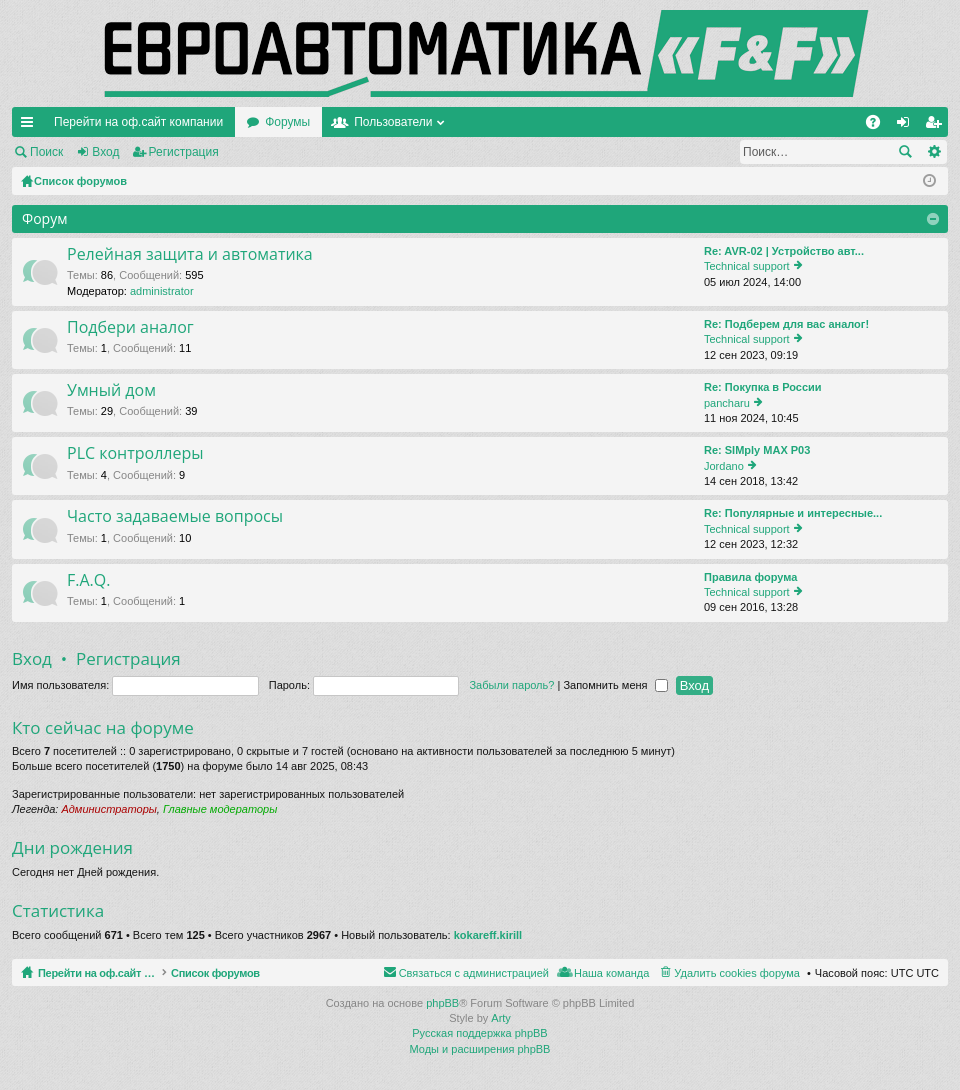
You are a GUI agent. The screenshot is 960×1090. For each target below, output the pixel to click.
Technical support (747, 266)
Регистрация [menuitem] (937, 126)
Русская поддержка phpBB (479, 1033)
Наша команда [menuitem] (611, 973)
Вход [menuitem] (907, 126)
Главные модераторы (220, 809)
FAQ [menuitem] (879, 126)
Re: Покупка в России (763, 387)
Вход (105, 152)
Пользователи (393, 122)
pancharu (727, 403)
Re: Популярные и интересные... (793, 513)
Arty (501, 1018)
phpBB (442, 1003)
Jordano (724, 466)
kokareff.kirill (488, 935)
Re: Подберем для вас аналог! (786, 324)
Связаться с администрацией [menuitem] (474, 973)
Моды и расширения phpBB (480, 1049)
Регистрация (184, 152)
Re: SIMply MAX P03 (757, 450)
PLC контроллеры (135, 454)
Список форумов (262, 973)
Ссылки (31, 126)
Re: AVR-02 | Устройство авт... (784, 251)
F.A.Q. (88, 581)
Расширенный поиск (933, 152)
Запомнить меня (615, 685)
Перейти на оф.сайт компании (138, 122)
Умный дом (111, 391)
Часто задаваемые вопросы (175, 517)
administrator (162, 291)
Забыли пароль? (511, 685)
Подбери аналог (130, 328)
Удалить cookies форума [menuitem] (737, 973)
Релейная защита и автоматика (190, 255)
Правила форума (750, 577)
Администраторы (108, 809)
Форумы (287, 122)
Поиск (46, 152)
